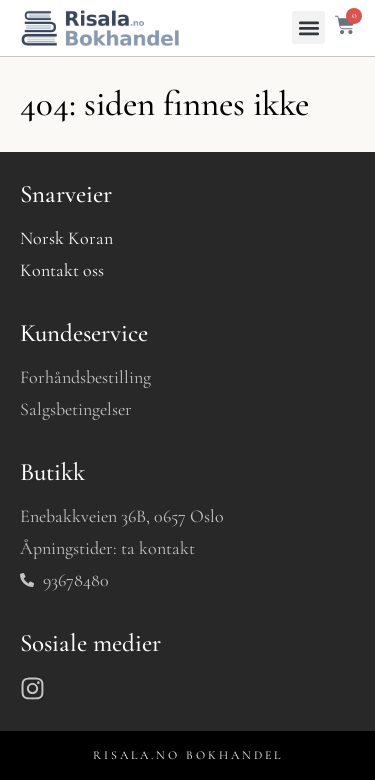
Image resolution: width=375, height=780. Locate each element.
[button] (308, 27)
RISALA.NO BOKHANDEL (188, 755)
